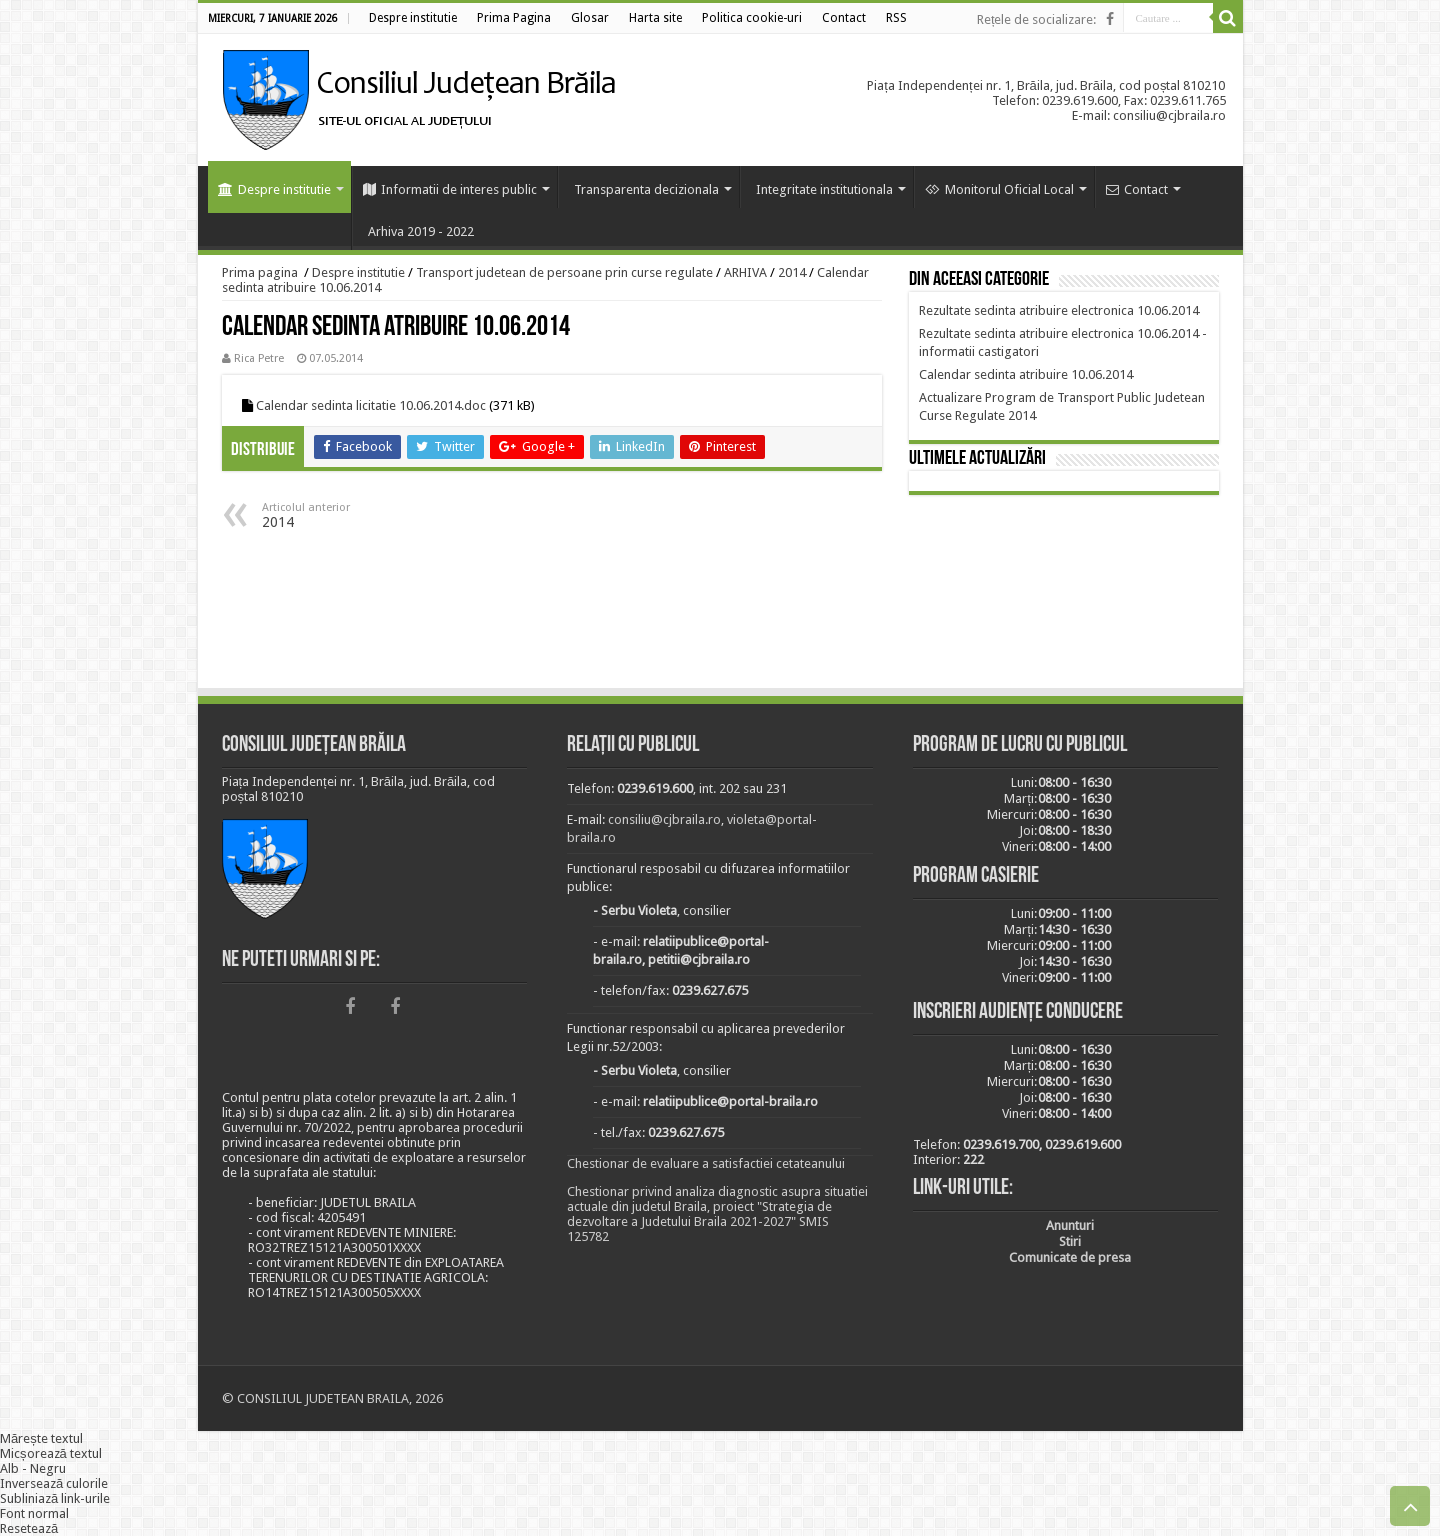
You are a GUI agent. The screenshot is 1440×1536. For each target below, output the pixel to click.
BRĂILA (1064, 595)
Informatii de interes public (450, 189)
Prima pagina (260, 272)
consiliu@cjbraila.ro (664, 819)
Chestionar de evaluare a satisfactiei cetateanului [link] (706, 1163)
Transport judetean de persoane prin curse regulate (564, 272)
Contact (1137, 189)
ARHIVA (745, 272)
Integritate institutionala (824, 189)
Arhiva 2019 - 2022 (421, 231)
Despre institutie (274, 189)
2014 (792, 272)
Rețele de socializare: (1037, 19)
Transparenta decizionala (646, 189)
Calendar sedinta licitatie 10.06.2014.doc (371, 405)
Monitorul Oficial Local (999, 189)
